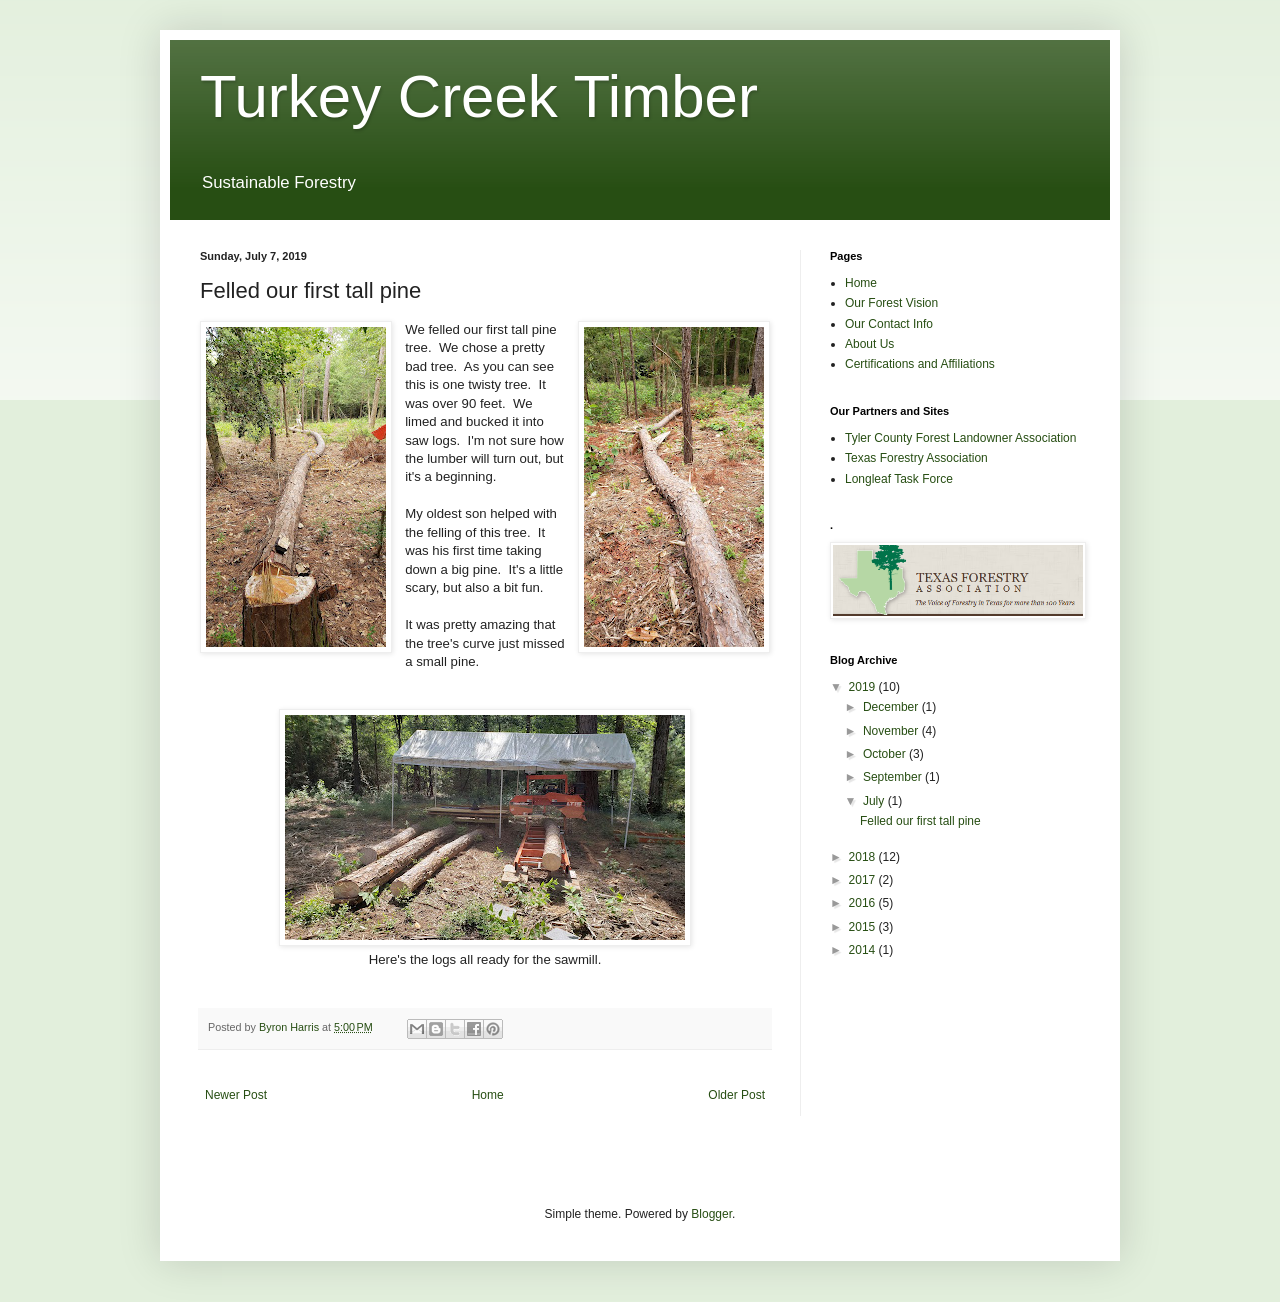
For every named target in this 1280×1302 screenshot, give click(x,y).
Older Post (736, 1095)
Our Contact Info (889, 324)
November (892, 731)
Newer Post (236, 1095)
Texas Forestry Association (916, 458)
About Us (869, 344)
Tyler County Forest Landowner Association (960, 438)
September (894, 777)
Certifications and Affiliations (920, 364)
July (875, 801)
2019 (864, 687)
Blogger (711, 1214)
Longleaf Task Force (899, 479)
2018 (864, 857)
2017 (864, 880)
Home (488, 1095)
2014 (864, 950)
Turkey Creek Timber (479, 96)
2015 (864, 927)
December (892, 707)
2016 (864, 903)
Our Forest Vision (891, 303)
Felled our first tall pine (920, 821)
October (886, 754)
